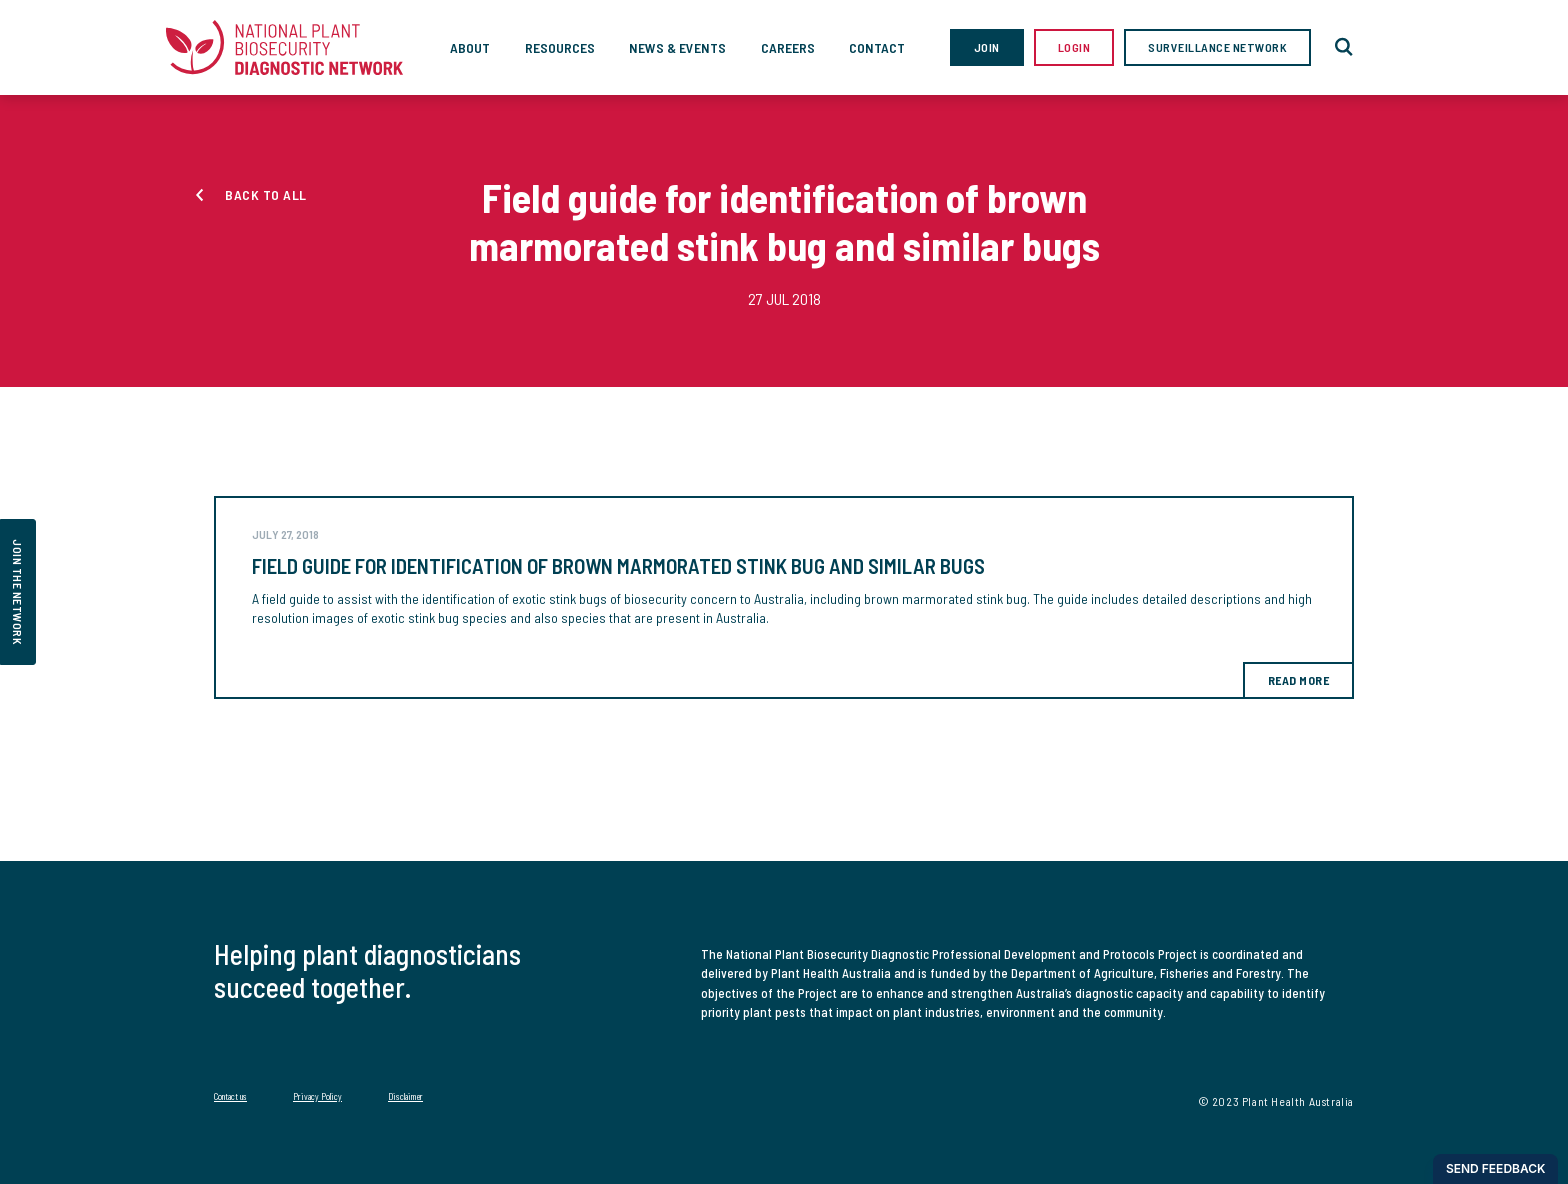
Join (987, 47)
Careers (788, 47)
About (470, 47)
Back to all (266, 194)
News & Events (677, 47)
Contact (877, 47)
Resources (560, 47)
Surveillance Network (1217, 47)
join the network (18, 592)
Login (1074, 47)
